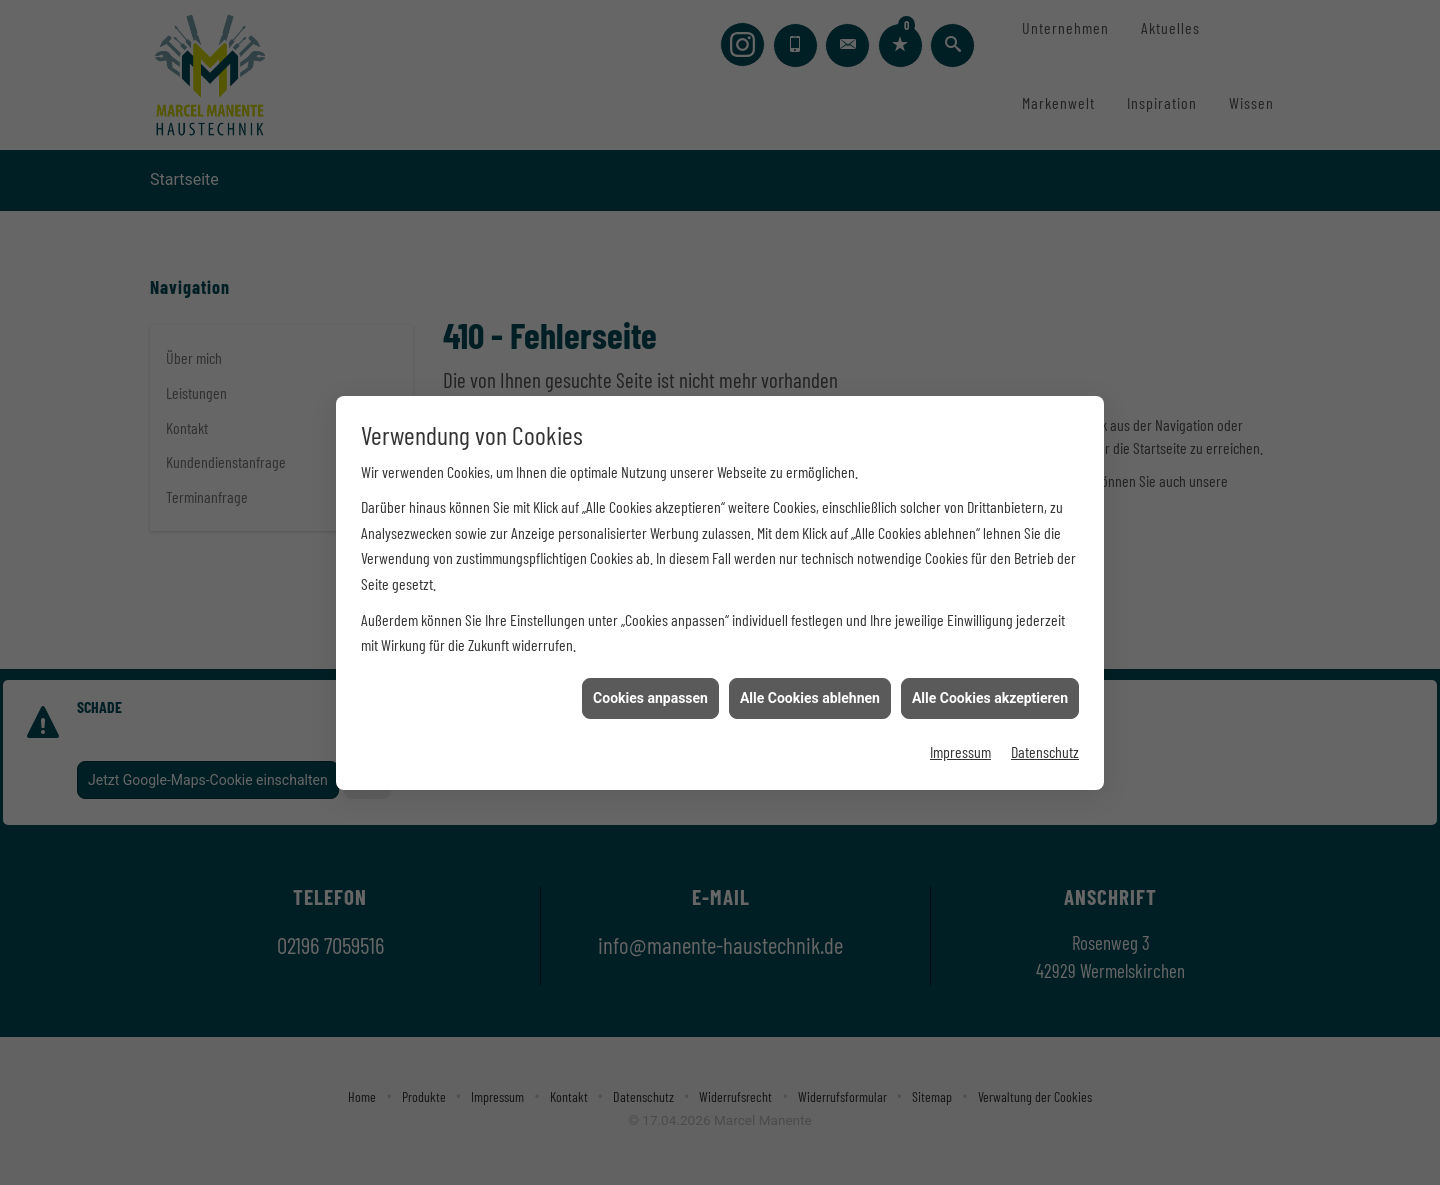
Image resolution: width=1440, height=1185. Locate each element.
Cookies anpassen (650, 692)
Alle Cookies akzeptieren (990, 692)
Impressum (960, 745)
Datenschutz (1045, 745)
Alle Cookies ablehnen (810, 692)
